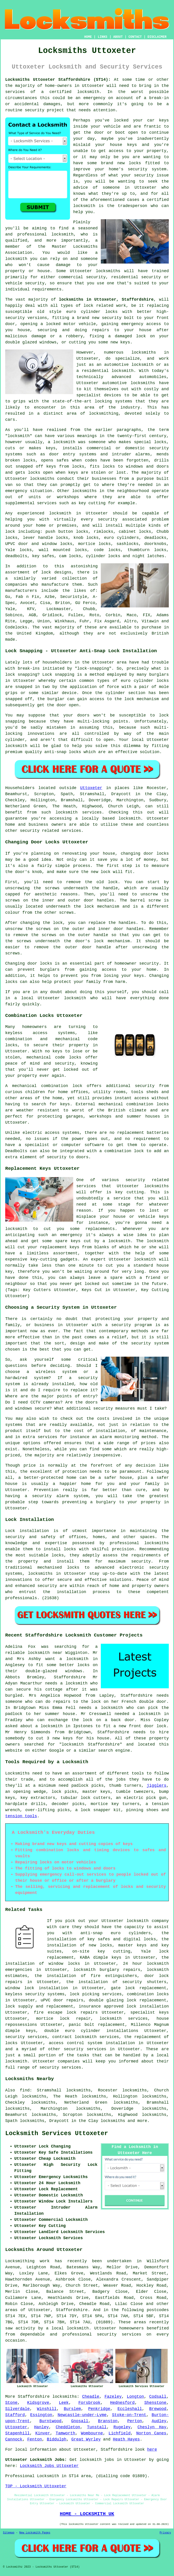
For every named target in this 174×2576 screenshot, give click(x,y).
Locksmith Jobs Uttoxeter (49, 2466)
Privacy (165, 2532)
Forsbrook (89, 2402)
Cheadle (90, 2396)
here (152, 2449)
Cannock (13, 2439)
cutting (77, 342)
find (25, 2090)
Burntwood (50, 2421)
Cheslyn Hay (152, 2427)
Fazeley (113, 2396)
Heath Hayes (126, 2439)
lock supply (19, 2006)
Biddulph (56, 2439)
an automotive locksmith (125, 364)
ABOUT (118, 37)
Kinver (42, 2433)
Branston (107, 2421)
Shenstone (155, 2402)
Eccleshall (129, 2409)
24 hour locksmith (146, 1963)
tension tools (21, 1816)
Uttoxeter (91, 788)
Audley (159, 2421)
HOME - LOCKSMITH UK (87, 2514)
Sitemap (8, 2532)
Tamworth (65, 2433)
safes (62, 460)
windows (48, 342)
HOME (88, 37)
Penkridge (99, 2409)
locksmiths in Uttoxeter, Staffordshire (106, 299)
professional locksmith (45, 234)
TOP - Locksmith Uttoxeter (35, 2486)
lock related (98, 305)
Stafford (15, 2415)
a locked (51, 324)
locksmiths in (150, 352)
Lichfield (119, 2433)
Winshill (46, 2409)
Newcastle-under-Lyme (82, 2415)
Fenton (34, 2439)
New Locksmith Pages (34, 2532)
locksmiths (64, 2396)
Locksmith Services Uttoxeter (56, 2133)
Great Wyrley (86, 2439)
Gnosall (79, 2421)
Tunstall (96, 2427)
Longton (135, 2396)
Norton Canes (151, 2433)
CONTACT (135, 37)
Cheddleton (68, 2427)
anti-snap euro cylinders (115, 1933)
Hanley (41, 2427)
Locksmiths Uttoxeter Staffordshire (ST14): (58, 79)
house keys (123, 145)
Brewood (158, 2409)
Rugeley (122, 2427)
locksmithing (103, 413)
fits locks (102, 466)
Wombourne (92, 2433)
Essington (41, 2415)
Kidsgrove (38, 2402)
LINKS (102, 37)
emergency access (141, 324)
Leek (64, 2402)
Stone (11, 2402)
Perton (134, 2421)
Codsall (158, 2396)
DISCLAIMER (157, 37)
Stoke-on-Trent (129, 2415)
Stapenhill (17, 2433)
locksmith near (45, 1653)
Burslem (72, 2409)
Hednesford (122, 2402)
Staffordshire (34, 2396)
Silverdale (17, 2409)
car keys (158, 120)
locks (29, 460)
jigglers (156, 1785)
